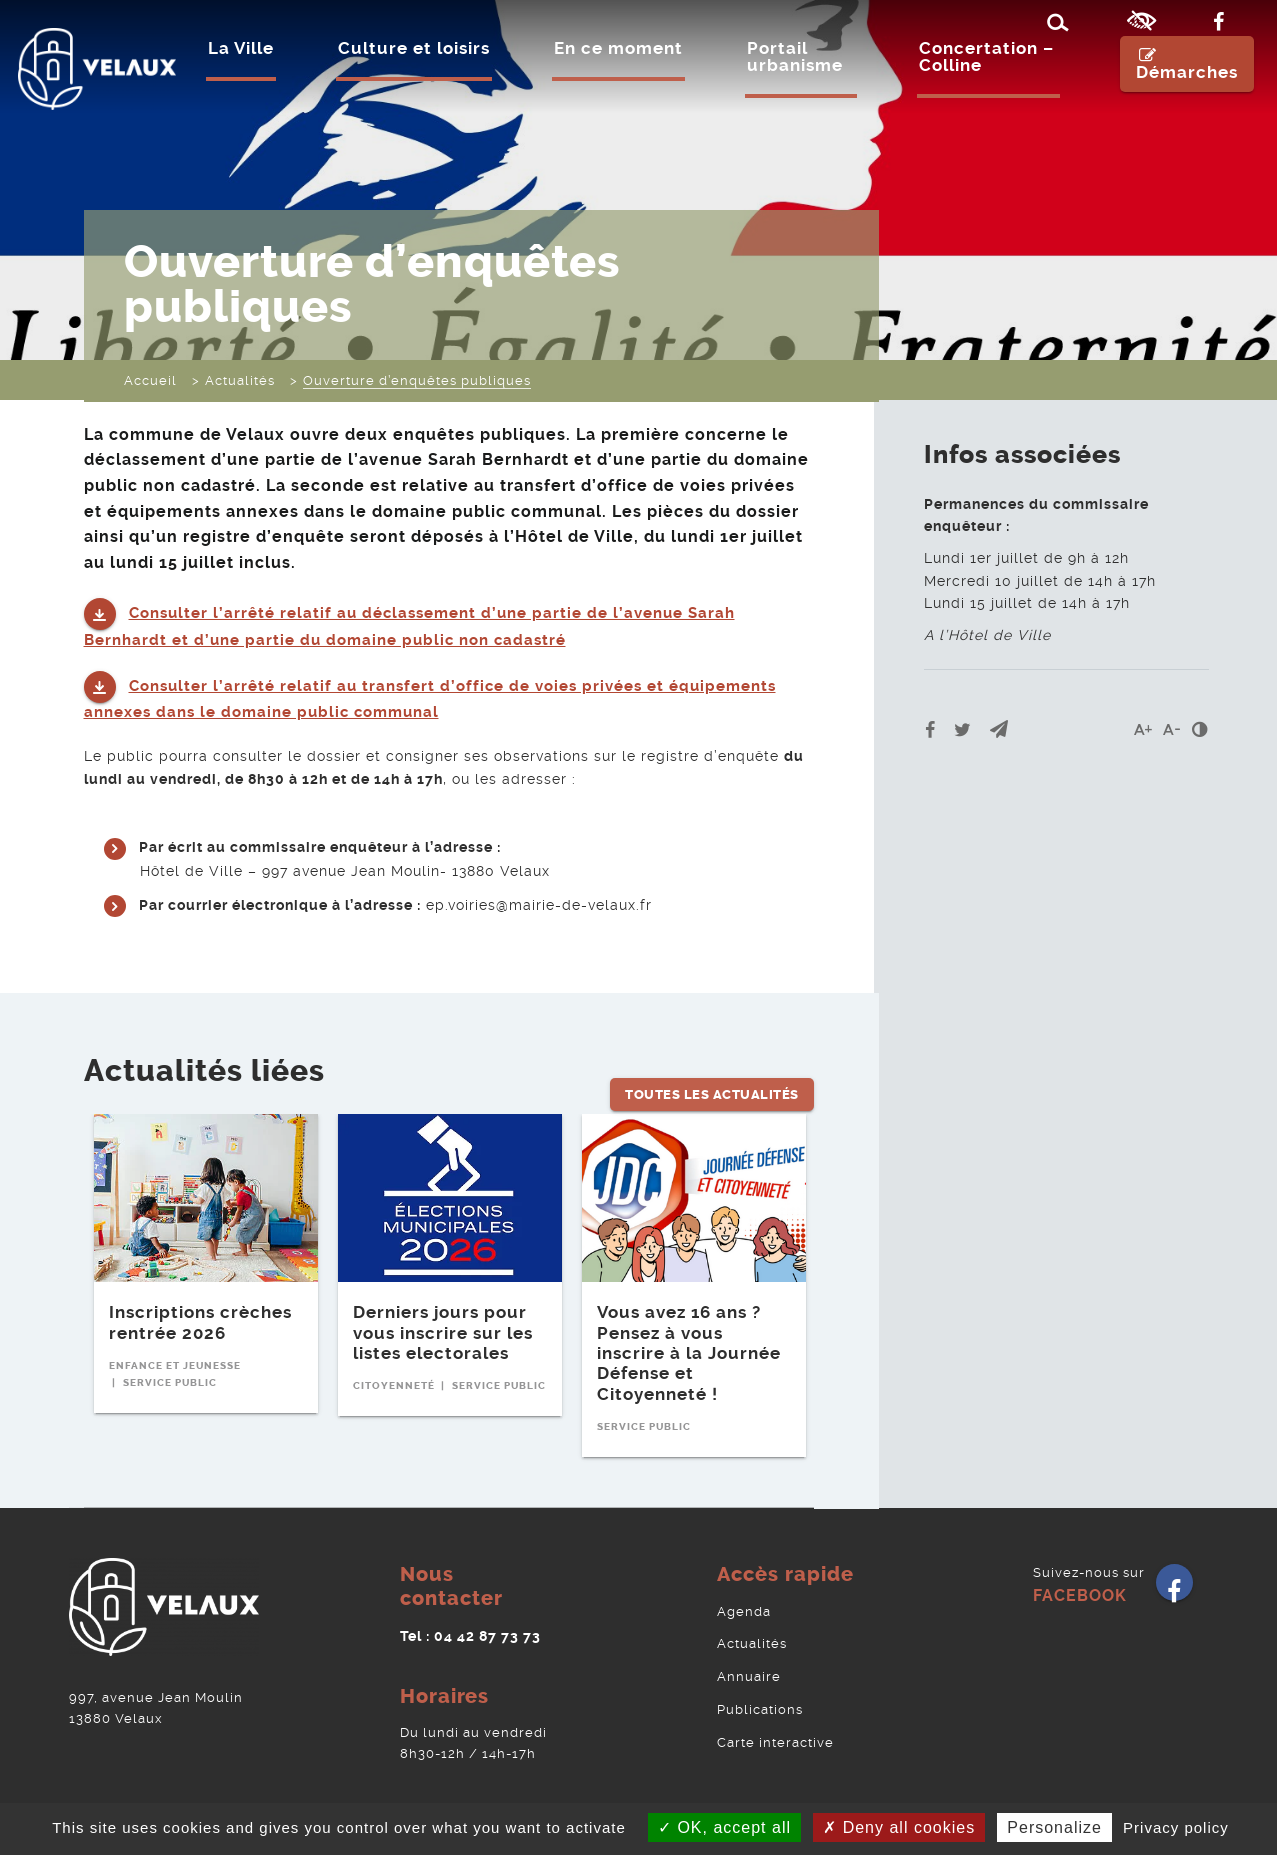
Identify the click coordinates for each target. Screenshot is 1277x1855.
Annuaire (749, 1659)
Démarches (1180, 84)
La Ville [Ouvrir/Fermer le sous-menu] (246, 69)
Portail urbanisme (800, 77)
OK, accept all (724, 1827)
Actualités (752, 1628)
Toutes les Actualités (712, 1059)
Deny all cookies (899, 1827)
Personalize (1054, 1827)
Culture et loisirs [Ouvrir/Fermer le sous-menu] (419, 69)
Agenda (744, 1597)
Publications (760, 1690)
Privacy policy (1176, 1827)
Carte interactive (775, 1720)
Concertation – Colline (978, 77)
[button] (999, 729)
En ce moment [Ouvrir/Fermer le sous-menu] (623, 69)
